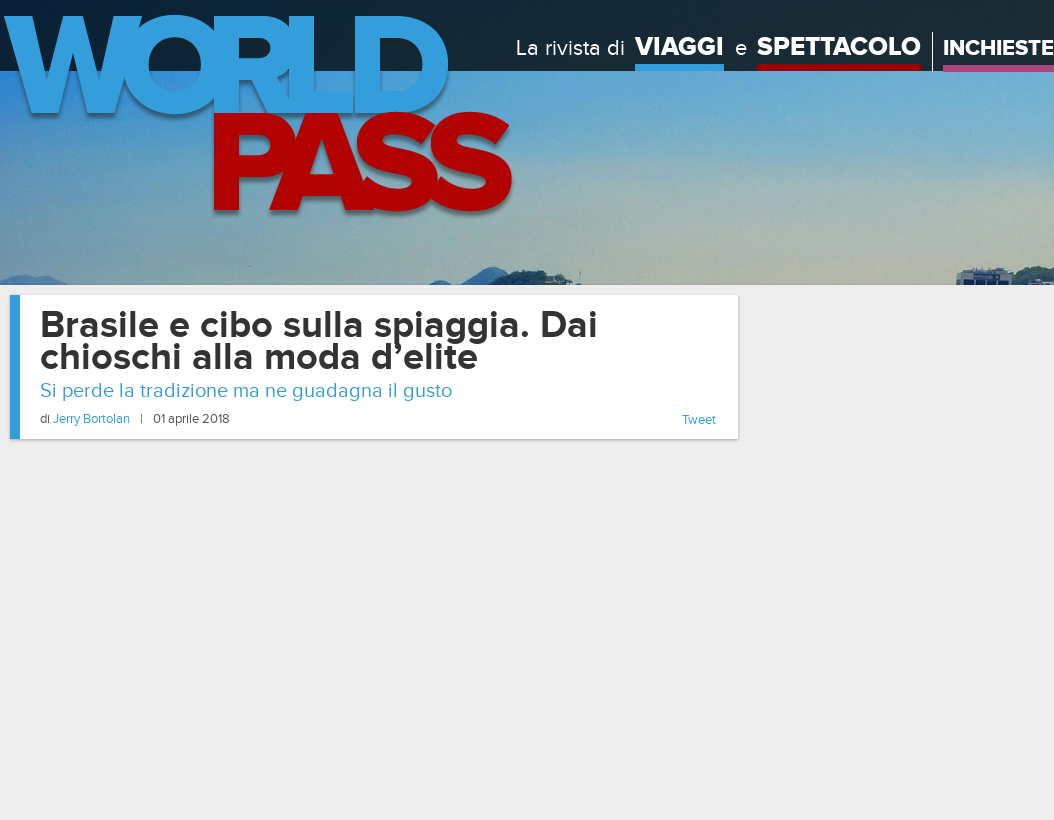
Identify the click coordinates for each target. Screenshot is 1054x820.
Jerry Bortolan (91, 419)
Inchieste (998, 48)
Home (258, 118)
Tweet (699, 420)
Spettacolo (839, 47)
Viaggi (679, 47)
